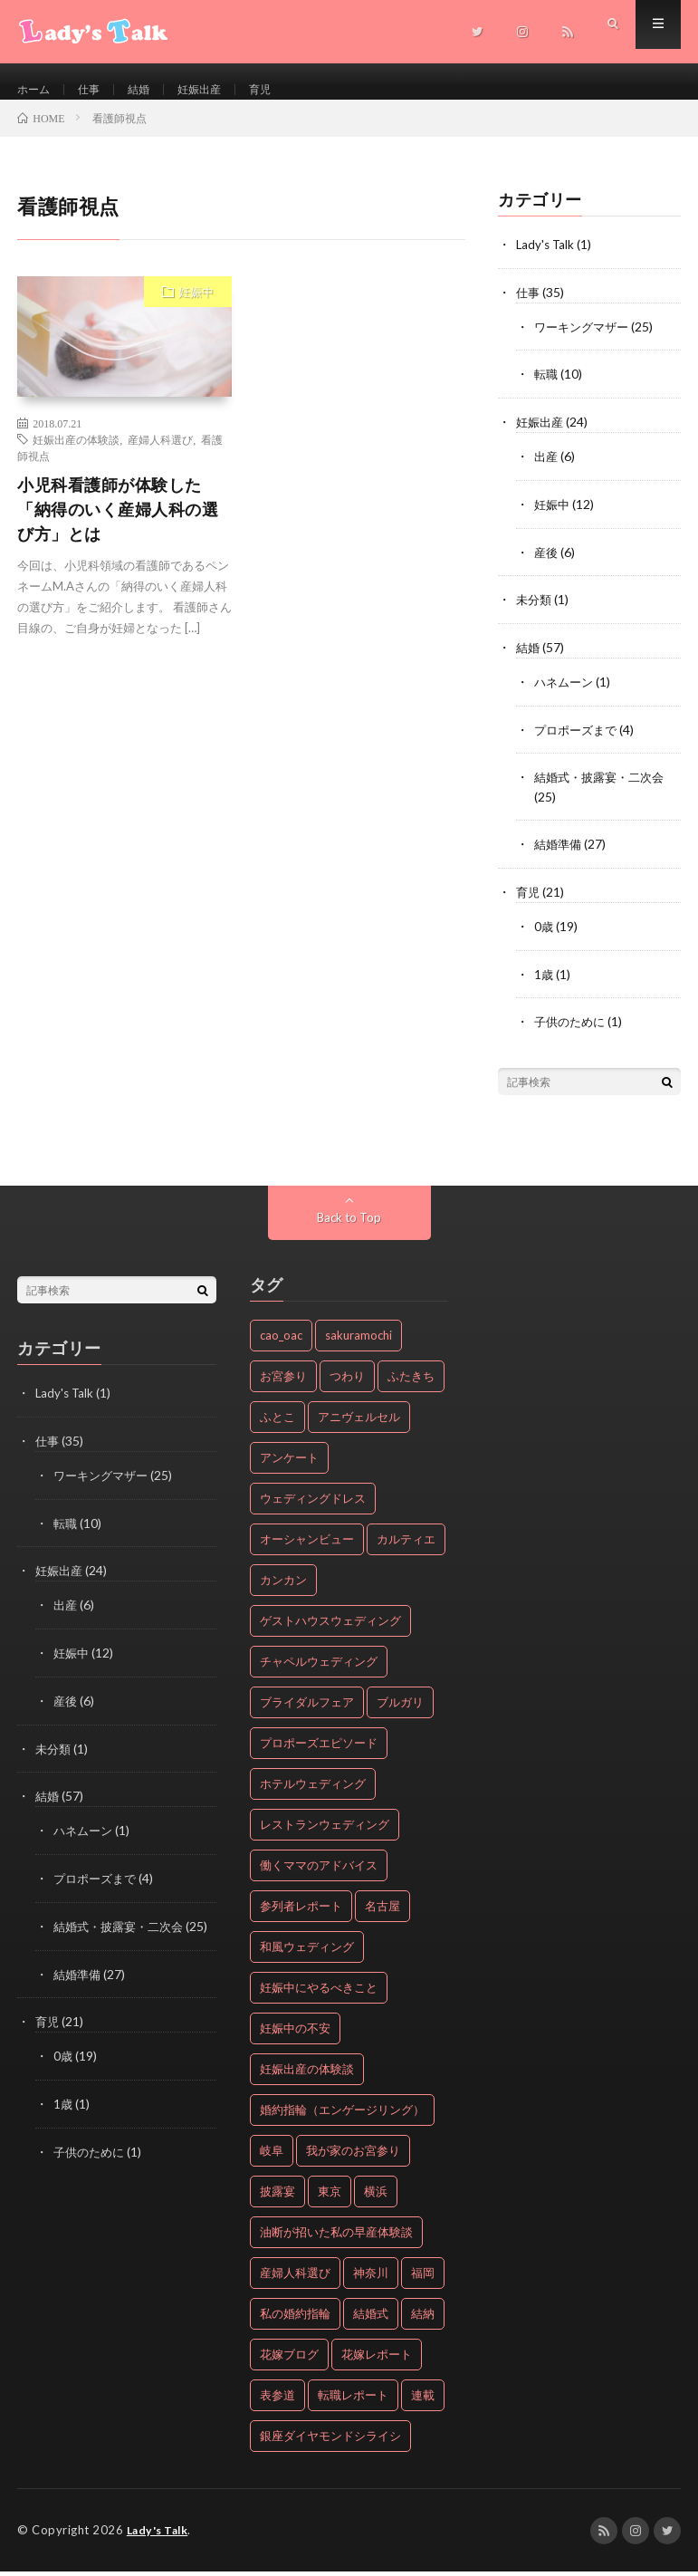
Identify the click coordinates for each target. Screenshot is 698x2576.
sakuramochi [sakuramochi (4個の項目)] (358, 1340)
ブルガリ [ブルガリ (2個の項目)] (400, 1707)
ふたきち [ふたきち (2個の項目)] (411, 1381)
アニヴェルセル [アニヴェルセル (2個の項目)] (359, 1422)
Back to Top (349, 1222)
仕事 (96, 90)
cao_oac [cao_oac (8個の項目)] (281, 1340)
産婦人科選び (160, 457)
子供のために (572, 1027)
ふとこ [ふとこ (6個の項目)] (277, 1422)
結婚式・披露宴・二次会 (604, 786)
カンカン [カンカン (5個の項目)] (283, 1585)
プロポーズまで (578, 739)
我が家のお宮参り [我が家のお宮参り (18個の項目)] (353, 2155)
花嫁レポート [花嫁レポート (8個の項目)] (376, 2359)
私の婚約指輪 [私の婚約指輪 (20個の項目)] (295, 2319)
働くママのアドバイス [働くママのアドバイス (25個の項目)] (319, 1870)
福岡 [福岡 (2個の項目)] (423, 2278)
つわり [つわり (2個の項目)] (347, 1381)
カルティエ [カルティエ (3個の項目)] (406, 1544)
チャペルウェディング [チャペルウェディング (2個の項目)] (319, 1666)
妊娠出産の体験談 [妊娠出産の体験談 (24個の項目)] (307, 2074)
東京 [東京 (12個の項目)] (329, 2196)
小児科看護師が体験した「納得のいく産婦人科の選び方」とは (117, 527)
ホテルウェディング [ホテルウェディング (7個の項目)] (313, 1789)
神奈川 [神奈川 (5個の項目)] (370, 2278)
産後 (546, 564)
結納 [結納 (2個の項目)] (423, 2319)
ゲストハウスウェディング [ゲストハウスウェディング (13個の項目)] (330, 1626)
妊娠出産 (215, 90)
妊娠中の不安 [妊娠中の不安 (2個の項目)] (295, 2033)
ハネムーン (566, 692)
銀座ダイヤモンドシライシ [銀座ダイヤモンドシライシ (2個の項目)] (330, 2441)
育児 (281, 90)
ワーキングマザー (585, 343)
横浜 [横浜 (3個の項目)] (375, 2196)
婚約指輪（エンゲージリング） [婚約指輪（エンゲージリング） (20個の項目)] (342, 2115)
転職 (546, 390)
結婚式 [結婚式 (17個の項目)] (370, 2319)
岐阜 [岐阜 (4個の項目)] (271, 2155)
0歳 (544, 933)
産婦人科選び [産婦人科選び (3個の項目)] (295, 2278)
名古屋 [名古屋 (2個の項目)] (382, 1911)
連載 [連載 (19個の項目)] (423, 2400)
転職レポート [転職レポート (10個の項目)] (353, 2400)
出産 (546, 470)
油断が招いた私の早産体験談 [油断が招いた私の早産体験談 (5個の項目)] (336, 2237)
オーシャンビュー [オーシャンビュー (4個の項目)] (307, 1544)
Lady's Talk (546, 262)
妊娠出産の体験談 (76, 457)
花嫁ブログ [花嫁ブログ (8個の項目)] (289, 2359)
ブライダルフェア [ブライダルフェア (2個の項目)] (307, 1707)
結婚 (149, 90)
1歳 (544, 980)
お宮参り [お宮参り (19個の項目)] (283, 1381)
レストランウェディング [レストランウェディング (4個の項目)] (324, 1829)
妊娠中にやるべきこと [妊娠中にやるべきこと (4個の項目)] (319, 1992)
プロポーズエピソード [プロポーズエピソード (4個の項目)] (319, 1748)
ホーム (36, 90)
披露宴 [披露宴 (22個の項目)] (277, 2196)
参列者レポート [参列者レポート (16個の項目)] (301, 1911)
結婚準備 (559, 852)
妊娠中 (196, 310)
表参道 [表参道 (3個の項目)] (277, 2400)
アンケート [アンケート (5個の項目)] (289, 1463)
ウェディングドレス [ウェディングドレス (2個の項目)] (313, 1503)
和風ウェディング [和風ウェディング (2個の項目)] (307, 1952)
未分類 (535, 612)
